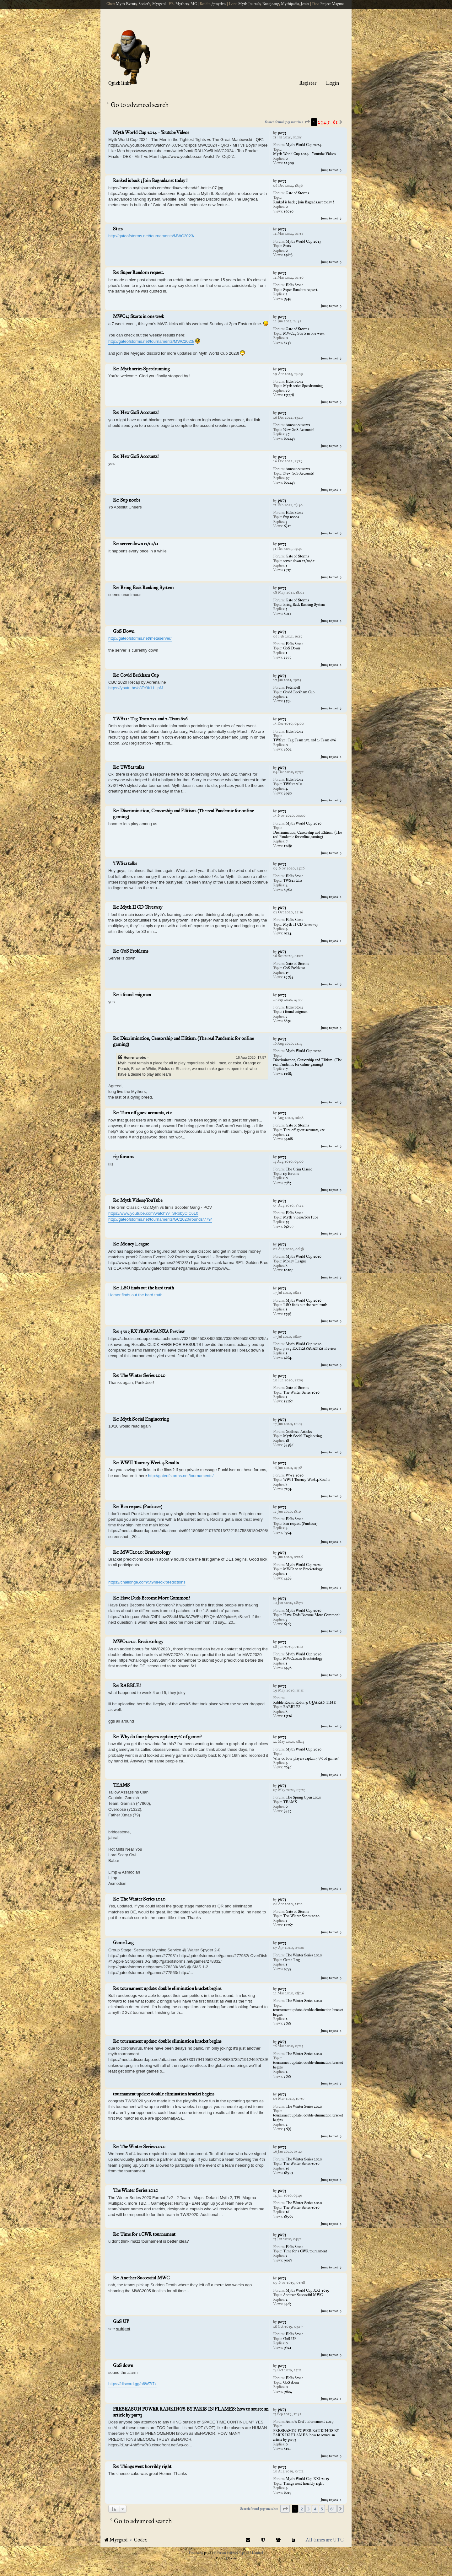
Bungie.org (270, 4)
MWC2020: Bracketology (303, 1569)
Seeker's (144, 4)
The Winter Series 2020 (301, 1392)
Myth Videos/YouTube (300, 1217)
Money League (294, 1261)
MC (194, 4)
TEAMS (290, 1802)
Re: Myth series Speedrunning (141, 369)
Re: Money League (131, 1244)
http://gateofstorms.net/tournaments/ (180, 1475)
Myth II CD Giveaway (300, 924)
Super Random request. (300, 290)
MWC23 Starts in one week (303, 333)
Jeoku (305, 4)
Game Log (291, 1960)
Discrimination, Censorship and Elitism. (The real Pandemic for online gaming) (307, 834)
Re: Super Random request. (138, 272)
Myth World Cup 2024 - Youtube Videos (304, 154)
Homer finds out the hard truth (135, 1295)
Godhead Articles (299, 1431)
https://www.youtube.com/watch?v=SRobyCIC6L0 (153, 1213)
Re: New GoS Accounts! (136, 412)
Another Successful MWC (303, 2295)
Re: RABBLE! (127, 1685)
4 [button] (324, 122)
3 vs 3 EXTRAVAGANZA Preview (309, 1348)
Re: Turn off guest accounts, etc (142, 1113)
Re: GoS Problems (130, 951)
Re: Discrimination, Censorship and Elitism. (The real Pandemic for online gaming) (183, 814)
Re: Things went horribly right (142, 2466)
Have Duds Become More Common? (311, 1615)
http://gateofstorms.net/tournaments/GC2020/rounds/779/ (160, 1219)
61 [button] (335, 122)
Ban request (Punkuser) (300, 1523)
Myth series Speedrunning (303, 386)
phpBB (208, 2553)
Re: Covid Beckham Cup (136, 675)
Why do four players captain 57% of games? (306, 1758)
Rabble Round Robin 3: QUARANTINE (304, 1702)
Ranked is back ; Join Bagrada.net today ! (303, 202)
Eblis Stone (294, 285)
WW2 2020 (295, 1475)
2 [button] (319, 122)
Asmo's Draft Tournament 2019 (310, 2421)
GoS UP (289, 2339)
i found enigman (295, 1011)
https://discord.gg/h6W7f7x (132, 2383)
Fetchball (293, 687)
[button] (307, 122)
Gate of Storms (297, 193)
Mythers (182, 4)
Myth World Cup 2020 (303, 823)
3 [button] (322, 122)
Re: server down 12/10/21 (135, 543)
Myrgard (159, 4)
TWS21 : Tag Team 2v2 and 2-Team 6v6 (304, 740)
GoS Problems (294, 968)
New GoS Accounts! (298, 430)
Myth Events (126, 4)
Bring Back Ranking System (304, 604)
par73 (282, 133)
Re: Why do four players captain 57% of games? (157, 1737)
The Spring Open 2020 (303, 1797)
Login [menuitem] (332, 83)
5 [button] (328, 122)
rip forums (291, 1173)
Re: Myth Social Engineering (141, 1419)
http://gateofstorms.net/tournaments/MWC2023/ (151, 236)
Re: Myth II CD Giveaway (137, 907)
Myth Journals (249, 4)
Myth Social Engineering (302, 1436)
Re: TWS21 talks (128, 767)
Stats (287, 246)
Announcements (298, 425)
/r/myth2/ (219, 4)
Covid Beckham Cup (299, 692)
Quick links (119, 83)
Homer (129, 1057)
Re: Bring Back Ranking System (143, 587)
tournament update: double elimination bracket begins (308, 2012)
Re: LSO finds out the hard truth (143, 1288)
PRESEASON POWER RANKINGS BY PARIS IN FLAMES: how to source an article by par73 (306, 2435)
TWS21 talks (292, 784)
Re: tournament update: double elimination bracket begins (167, 1988)
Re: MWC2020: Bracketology (141, 1552)
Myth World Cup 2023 (303, 241)
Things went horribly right (303, 2483)
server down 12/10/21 (299, 561)
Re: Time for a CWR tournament (144, 2234)
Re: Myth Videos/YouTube (137, 1200)
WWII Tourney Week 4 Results (306, 1479)
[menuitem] (293, 2539)
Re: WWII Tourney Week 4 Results (146, 1462)
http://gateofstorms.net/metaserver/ (140, 638)
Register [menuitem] (307, 83)
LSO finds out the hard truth (305, 1305)
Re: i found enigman (132, 995)
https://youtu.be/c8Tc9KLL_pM (135, 688)
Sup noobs (291, 517)
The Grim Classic (299, 1169)
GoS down (291, 2382)
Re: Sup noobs (126, 500)
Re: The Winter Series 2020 (139, 1375)
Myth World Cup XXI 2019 (307, 2290)
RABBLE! (291, 1707)
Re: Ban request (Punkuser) (137, 1506)
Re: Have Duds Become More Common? (151, 1598)
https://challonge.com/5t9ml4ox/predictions (147, 1582)
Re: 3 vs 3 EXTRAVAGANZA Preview (149, 1331)
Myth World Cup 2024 (303, 145)
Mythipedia (290, 4)
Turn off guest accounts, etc (304, 1130)
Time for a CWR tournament (305, 2251)
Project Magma (332, 4)
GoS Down (291, 648)
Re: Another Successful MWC (141, 2278)
